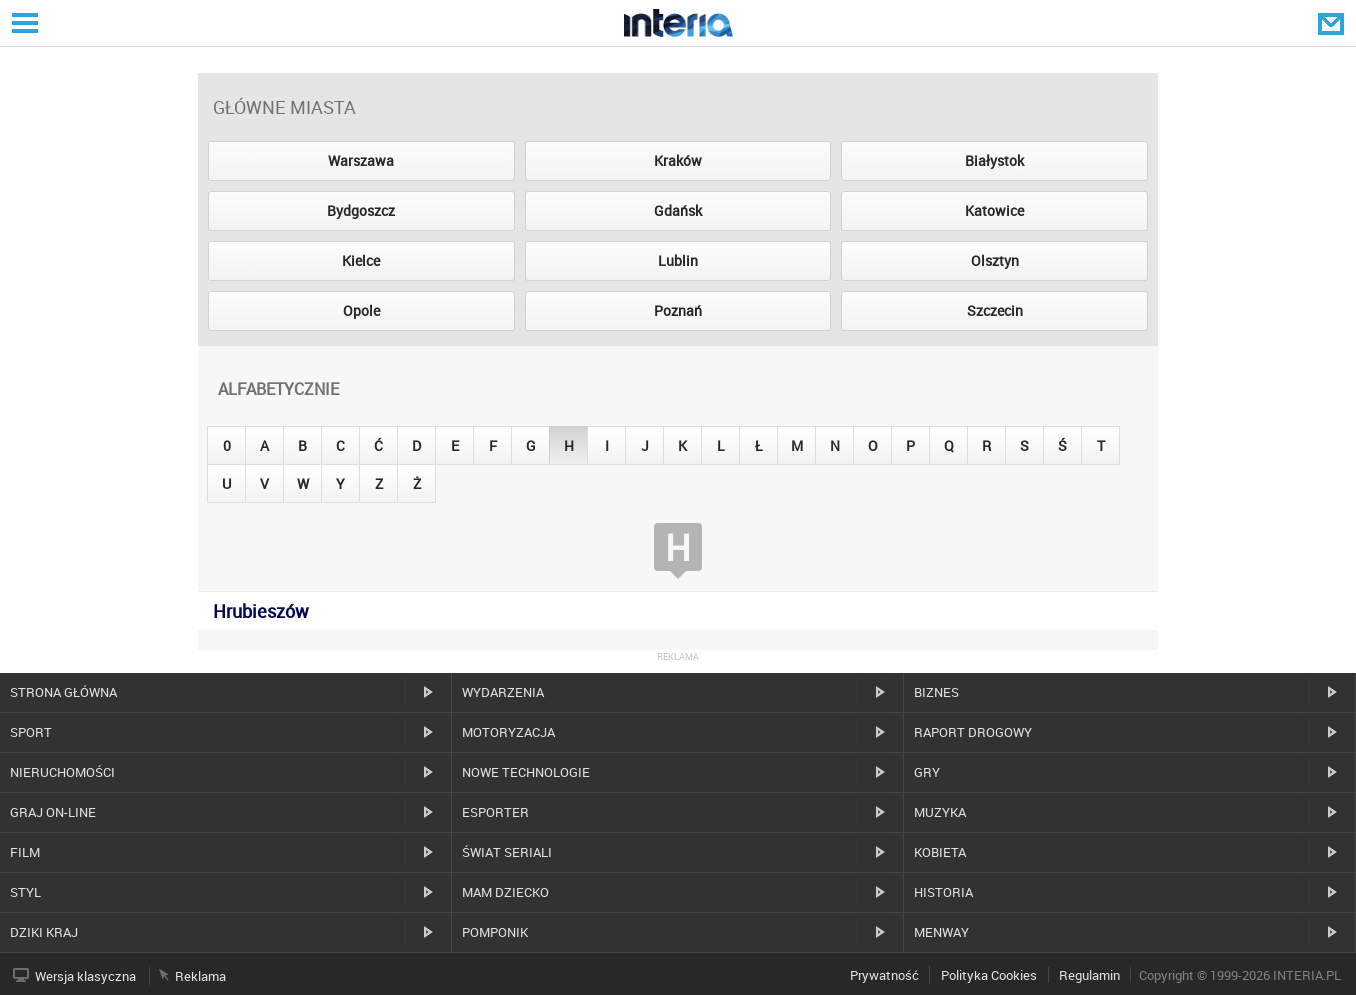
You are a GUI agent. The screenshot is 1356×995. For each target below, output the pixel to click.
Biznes (936, 692)
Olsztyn (995, 260)
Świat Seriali (507, 852)
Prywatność (884, 975)
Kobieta (940, 852)
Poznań (678, 310)
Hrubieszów (261, 611)
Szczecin (995, 310)
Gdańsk (678, 210)
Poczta (1333, 23)
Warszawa (361, 160)
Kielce (361, 260)
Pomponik (495, 932)
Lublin (678, 260)
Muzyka (940, 812)
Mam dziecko (505, 892)
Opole (361, 310)
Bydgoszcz (361, 210)
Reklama (200, 976)
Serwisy (23, 22)
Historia (943, 892)
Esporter (495, 812)
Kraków (678, 160)
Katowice (994, 210)
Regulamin (1089, 975)
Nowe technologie (526, 772)
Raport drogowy (973, 732)
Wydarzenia (503, 692)
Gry (927, 772)
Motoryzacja (508, 732)
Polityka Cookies (989, 975)
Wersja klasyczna (85, 976)
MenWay (941, 932)
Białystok (994, 160)
